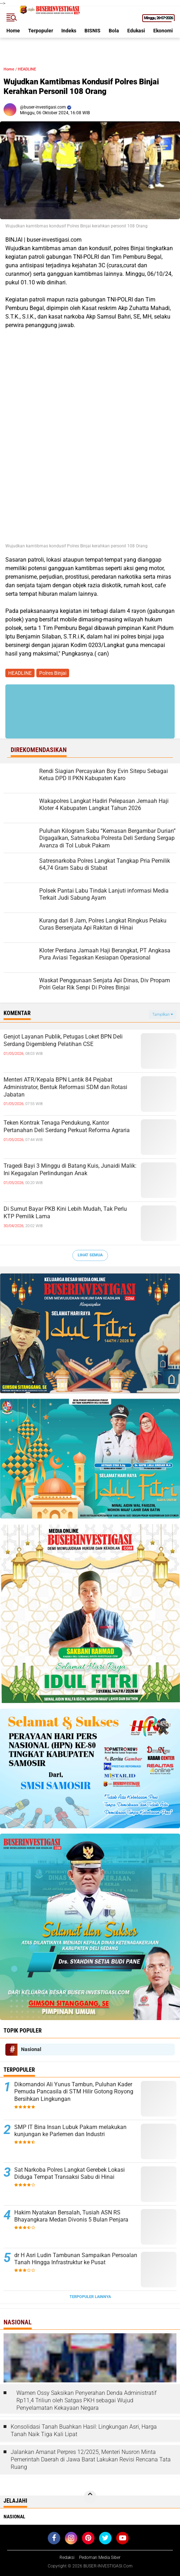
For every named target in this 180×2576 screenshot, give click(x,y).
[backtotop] (90, 2497)
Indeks (68, 30)
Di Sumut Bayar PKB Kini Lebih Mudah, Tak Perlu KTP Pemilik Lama (65, 1212)
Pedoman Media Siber (99, 2557)
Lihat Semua (90, 1255)
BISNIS (92, 30)
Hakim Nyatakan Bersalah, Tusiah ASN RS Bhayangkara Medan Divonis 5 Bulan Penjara (71, 2216)
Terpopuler (40, 30)
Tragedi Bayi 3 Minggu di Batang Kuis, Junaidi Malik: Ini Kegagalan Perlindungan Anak (70, 1169)
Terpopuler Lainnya (90, 2296)
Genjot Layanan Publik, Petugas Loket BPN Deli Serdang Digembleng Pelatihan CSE (63, 1040)
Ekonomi (163, 30)
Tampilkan (162, 1014)
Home (13, 30)
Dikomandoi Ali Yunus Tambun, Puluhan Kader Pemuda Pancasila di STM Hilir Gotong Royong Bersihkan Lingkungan (73, 2092)
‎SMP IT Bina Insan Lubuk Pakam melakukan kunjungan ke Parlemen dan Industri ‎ (70, 2131)
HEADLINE (27, 69)
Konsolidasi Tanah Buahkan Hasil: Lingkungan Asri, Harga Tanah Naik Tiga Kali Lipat (84, 2430)
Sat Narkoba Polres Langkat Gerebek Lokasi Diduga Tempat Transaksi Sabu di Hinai (69, 2173)
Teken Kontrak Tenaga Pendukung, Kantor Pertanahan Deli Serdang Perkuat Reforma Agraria (67, 1126)
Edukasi (136, 30)
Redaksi (67, 2557)
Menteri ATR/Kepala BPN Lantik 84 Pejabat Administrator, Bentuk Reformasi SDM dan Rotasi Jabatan (65, 1087)
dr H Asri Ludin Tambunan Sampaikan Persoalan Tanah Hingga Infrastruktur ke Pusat (75, 2259)
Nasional (31, 2049)
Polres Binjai (52, 673)
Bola (114, 30)
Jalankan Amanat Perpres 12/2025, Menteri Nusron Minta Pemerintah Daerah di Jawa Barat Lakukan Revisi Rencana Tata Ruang (91, 2459)
